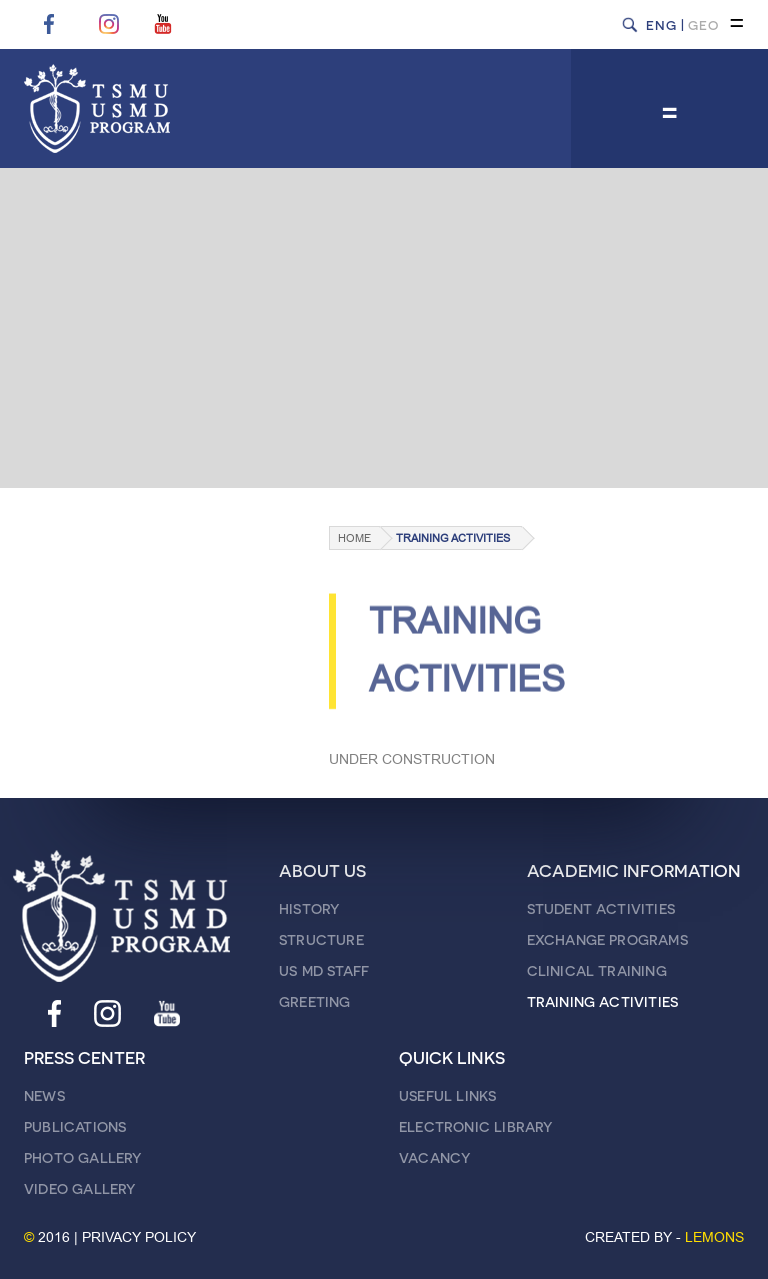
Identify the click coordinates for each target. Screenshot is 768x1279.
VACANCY (434, 1157)
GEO (703, 24)
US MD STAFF (324, 970)
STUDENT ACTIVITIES (601, 908)
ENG (661, 24)
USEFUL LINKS (447, 1095)
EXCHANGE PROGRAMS (607, 939)
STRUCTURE (321, 939)
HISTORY (309, 908)
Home (354, 538)
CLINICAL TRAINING (597, 970)
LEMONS (714, 1237)
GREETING (315, 1001)
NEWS (44, 1095)
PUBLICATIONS (75, 1126)
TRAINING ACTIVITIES (453, 538)
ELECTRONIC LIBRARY (476, 1126)
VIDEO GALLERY (80, 1188)
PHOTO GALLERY (83, 1157)
